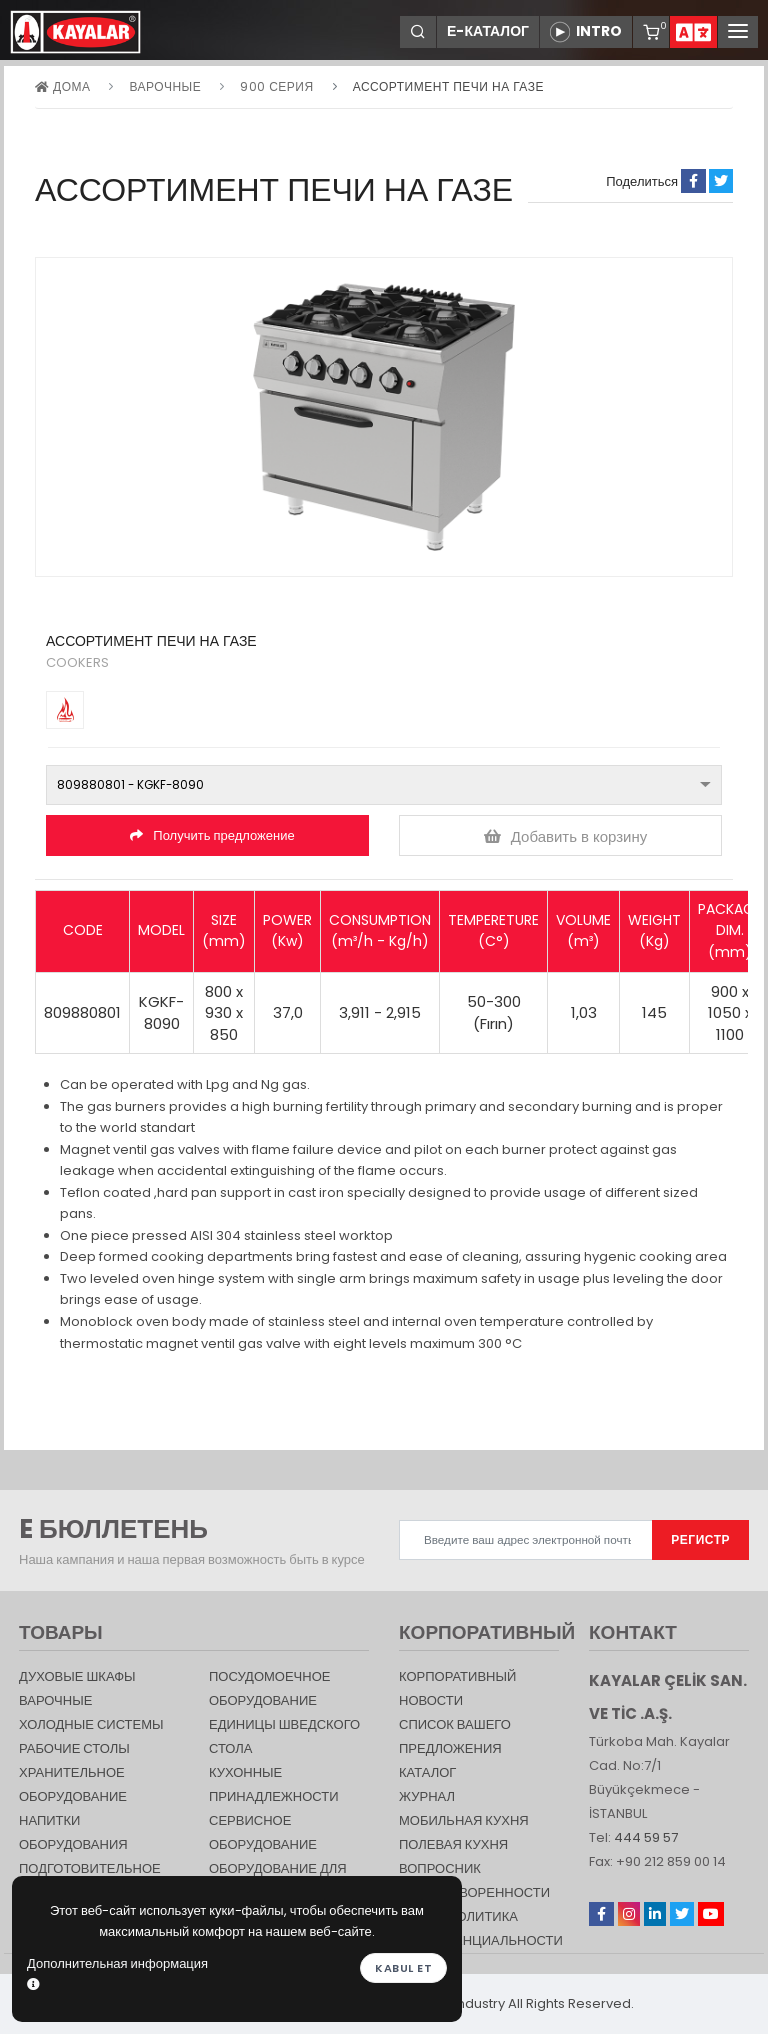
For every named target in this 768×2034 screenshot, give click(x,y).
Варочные (165, 86)
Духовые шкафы (77, 1676)
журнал (427, 1796)
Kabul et (403, 1968)
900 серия (276, 86)
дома (62, 86)
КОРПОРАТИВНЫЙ (457, 1676)
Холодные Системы (91, 1724)
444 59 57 (646, 1837)
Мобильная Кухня (464, 1820)
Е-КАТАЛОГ (488, 31)
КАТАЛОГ (427, 1772)
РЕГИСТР (700, 1539)
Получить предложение (212, 835)
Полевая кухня (453, 1844)
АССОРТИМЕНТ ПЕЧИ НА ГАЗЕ (448, 86)
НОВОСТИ (431, 1700)
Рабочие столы (74, 1748)
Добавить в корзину (566, 836)
